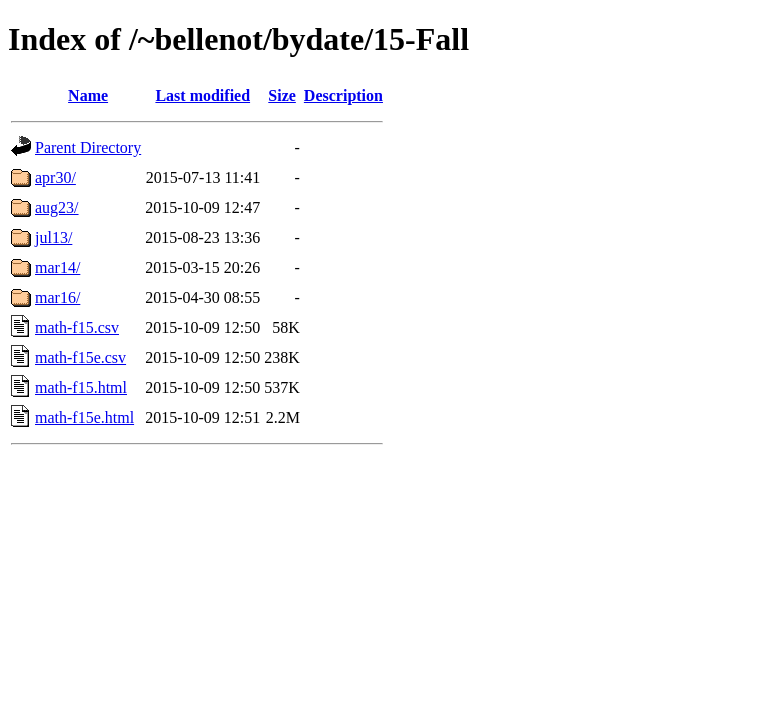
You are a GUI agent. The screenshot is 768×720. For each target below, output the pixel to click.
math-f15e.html (84, 417)
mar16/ (57, 297)
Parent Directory (88, 147)
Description (343, 95)
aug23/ (57, 207)
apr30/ (55, 177)
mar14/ (57, 267)
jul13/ (53, 237)
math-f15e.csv (80, 357)
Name (88, 95)
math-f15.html (81, 387)
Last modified (202, 95)
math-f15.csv (77, 327)
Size (282, 95)
